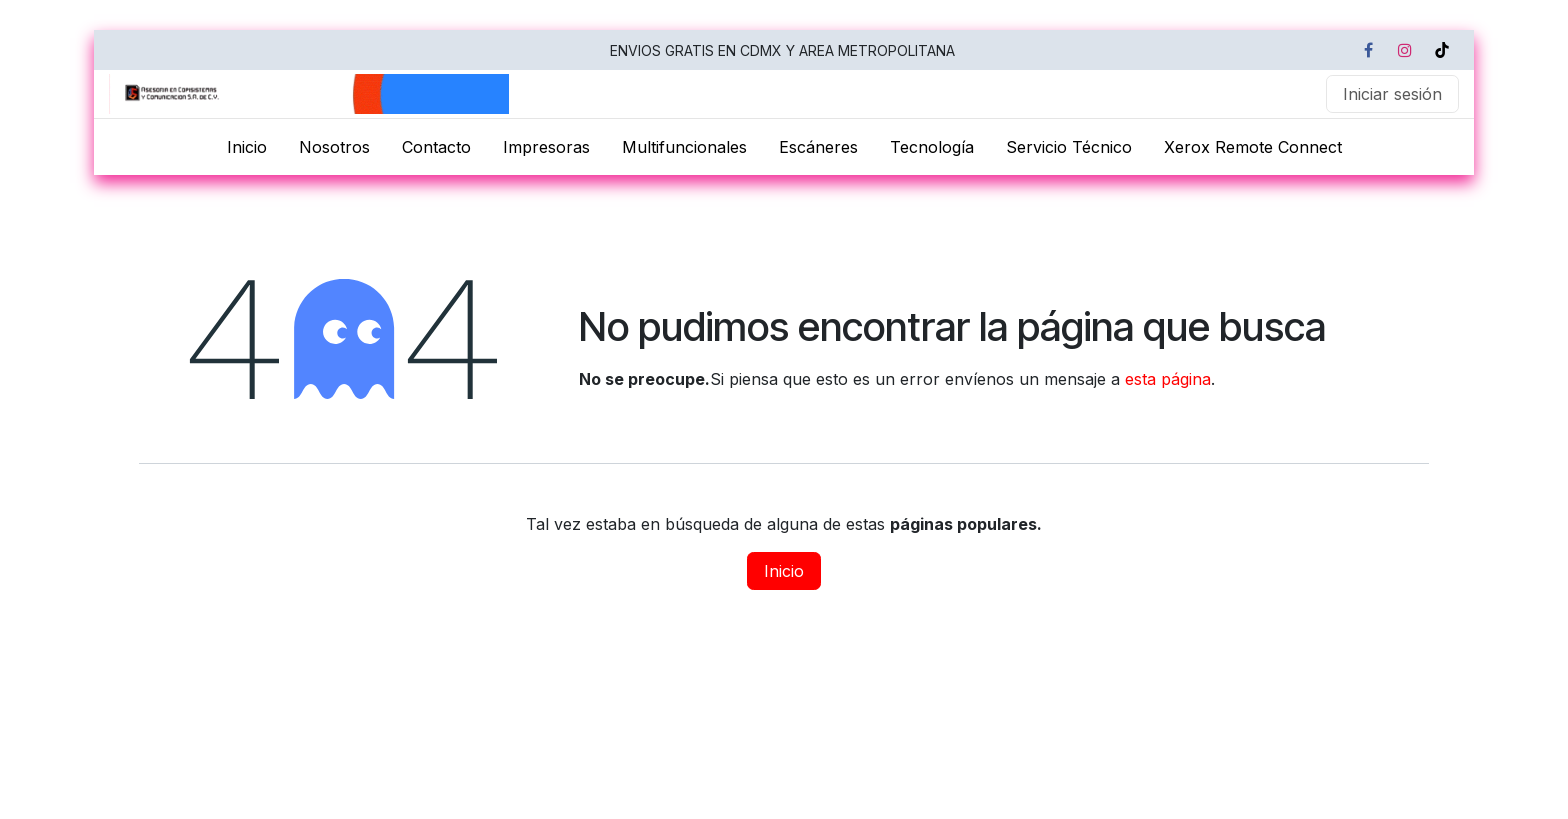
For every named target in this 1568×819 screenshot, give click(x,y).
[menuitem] (247, 147)
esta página (1168, 379)
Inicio (784, 571)
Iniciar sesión (1392, 94)
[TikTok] (1442, 50)
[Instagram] (1405, 50)
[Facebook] (1368, 50)
